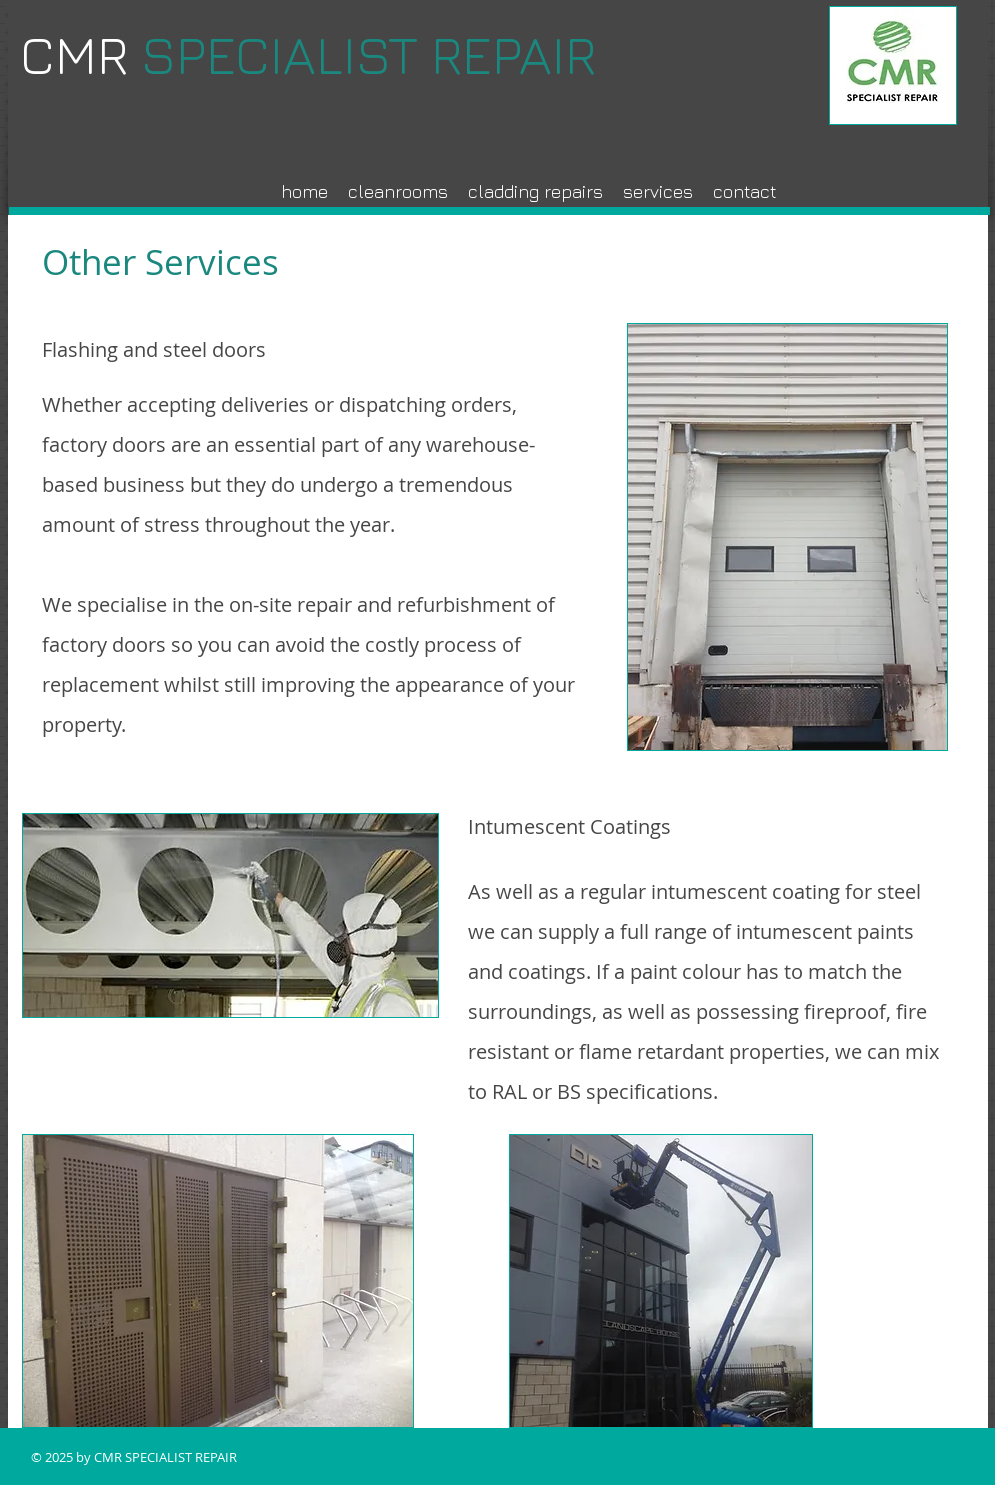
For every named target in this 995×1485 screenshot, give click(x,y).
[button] (658, 192)
